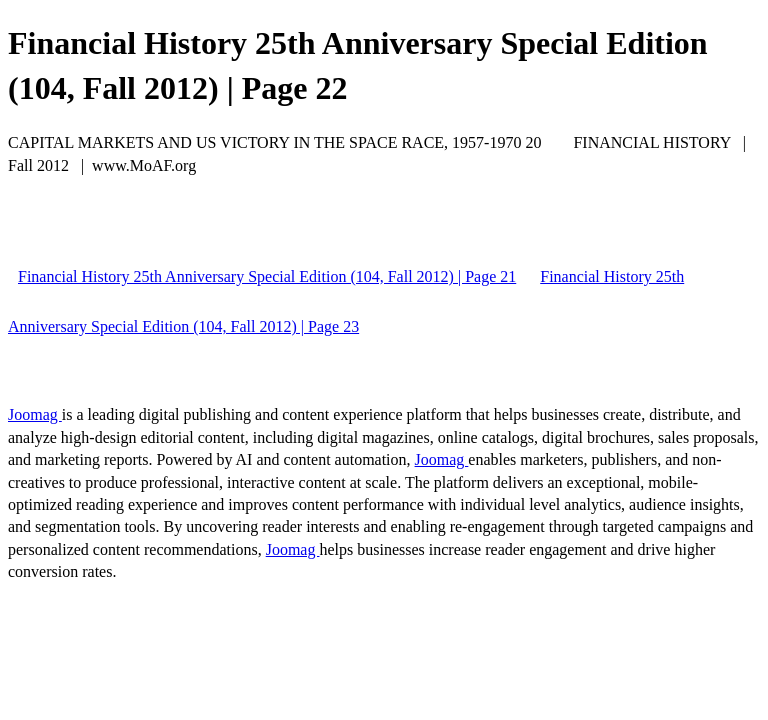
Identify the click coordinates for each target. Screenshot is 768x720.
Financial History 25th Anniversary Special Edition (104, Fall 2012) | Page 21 (267, 276)
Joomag (35, 414)
